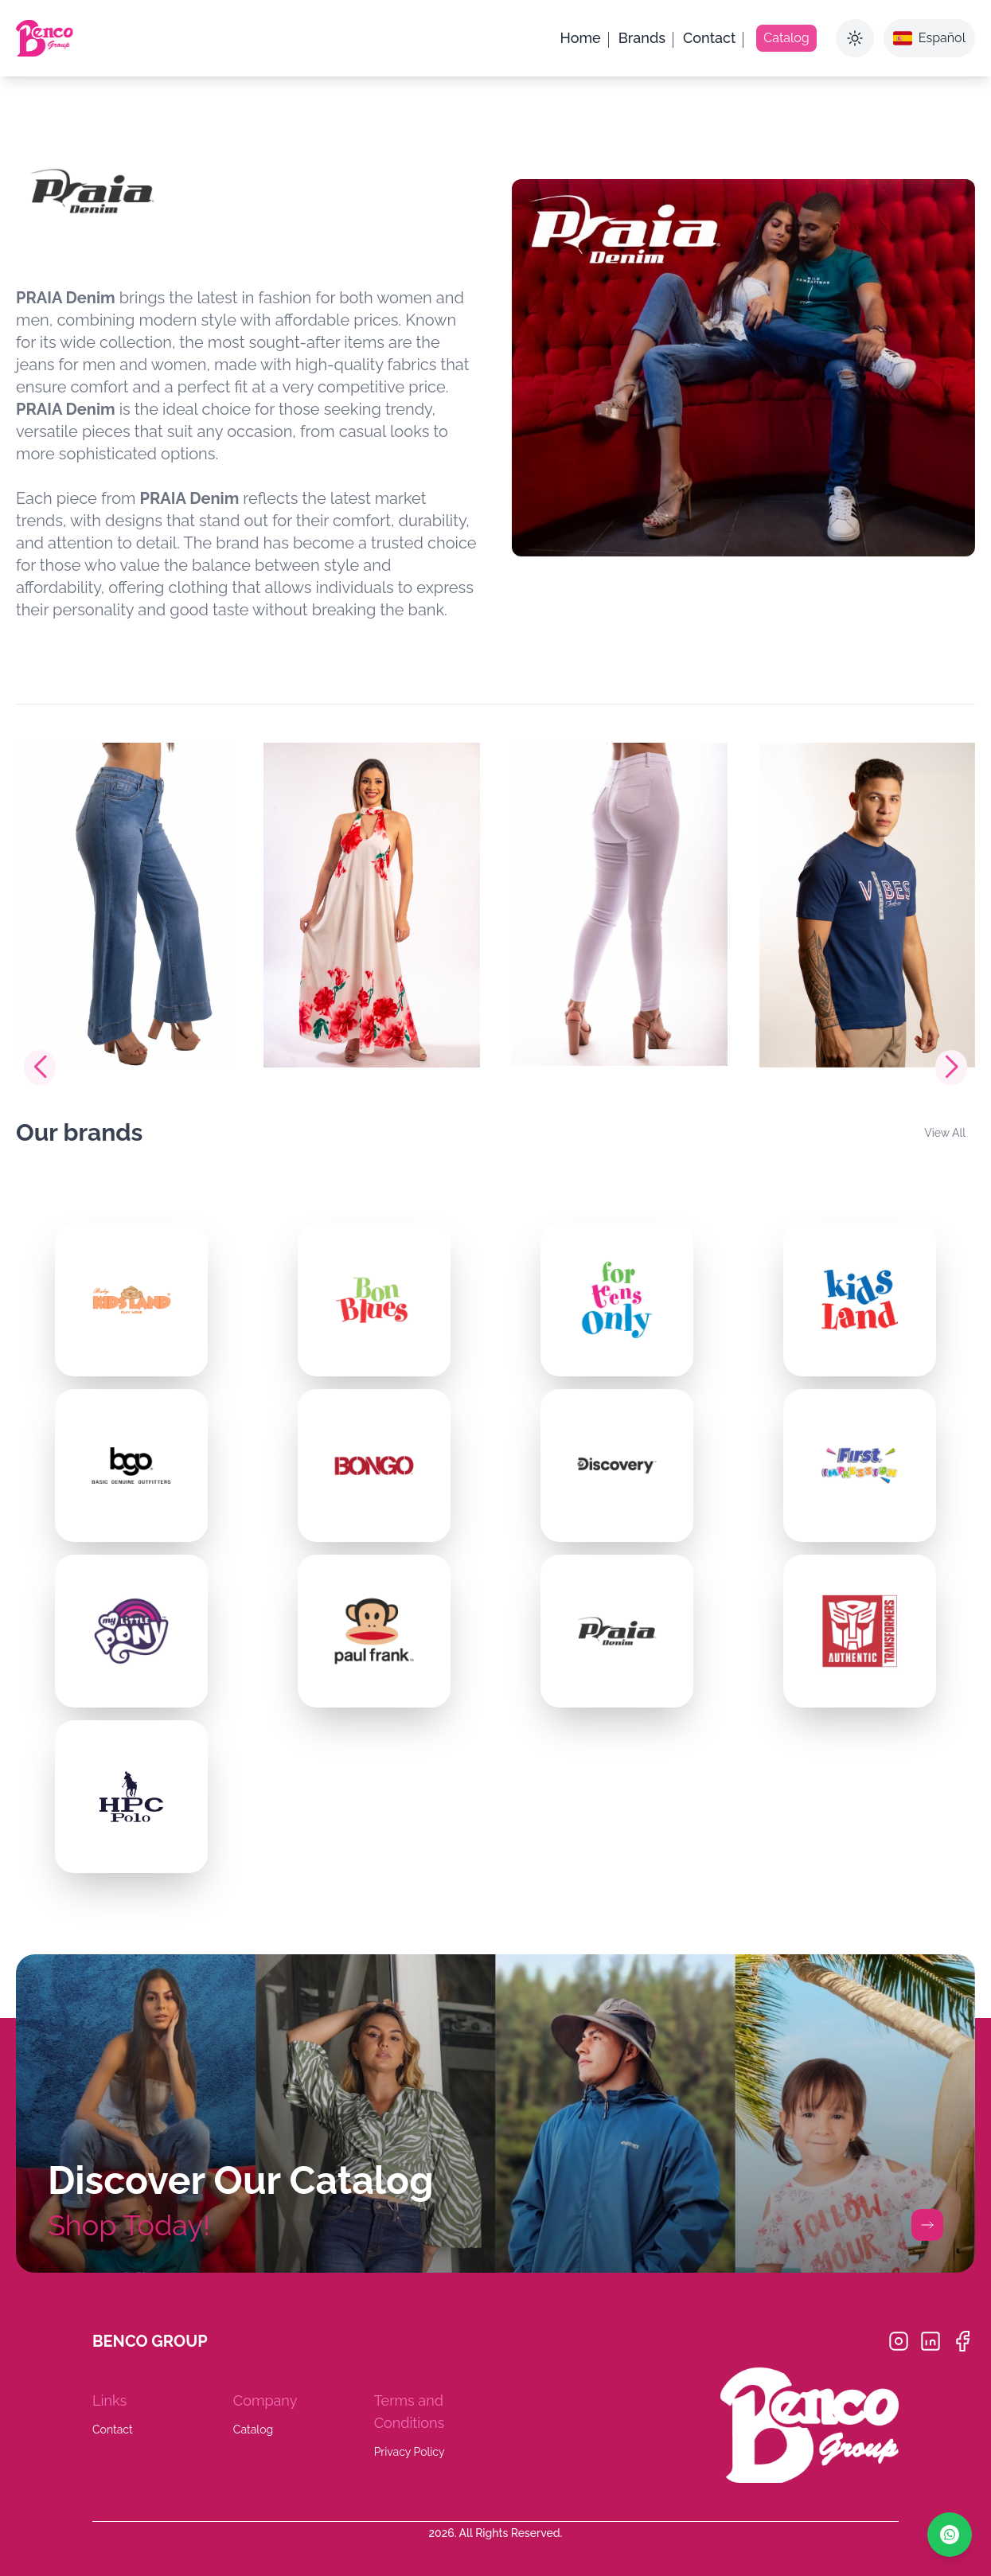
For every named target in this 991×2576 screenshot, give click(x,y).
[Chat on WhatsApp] (949, 2534)
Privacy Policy (409, 2451)
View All (945, 1132)
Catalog (253, 2429)
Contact (709, 37)
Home (580, 37)
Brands (641, 37)
